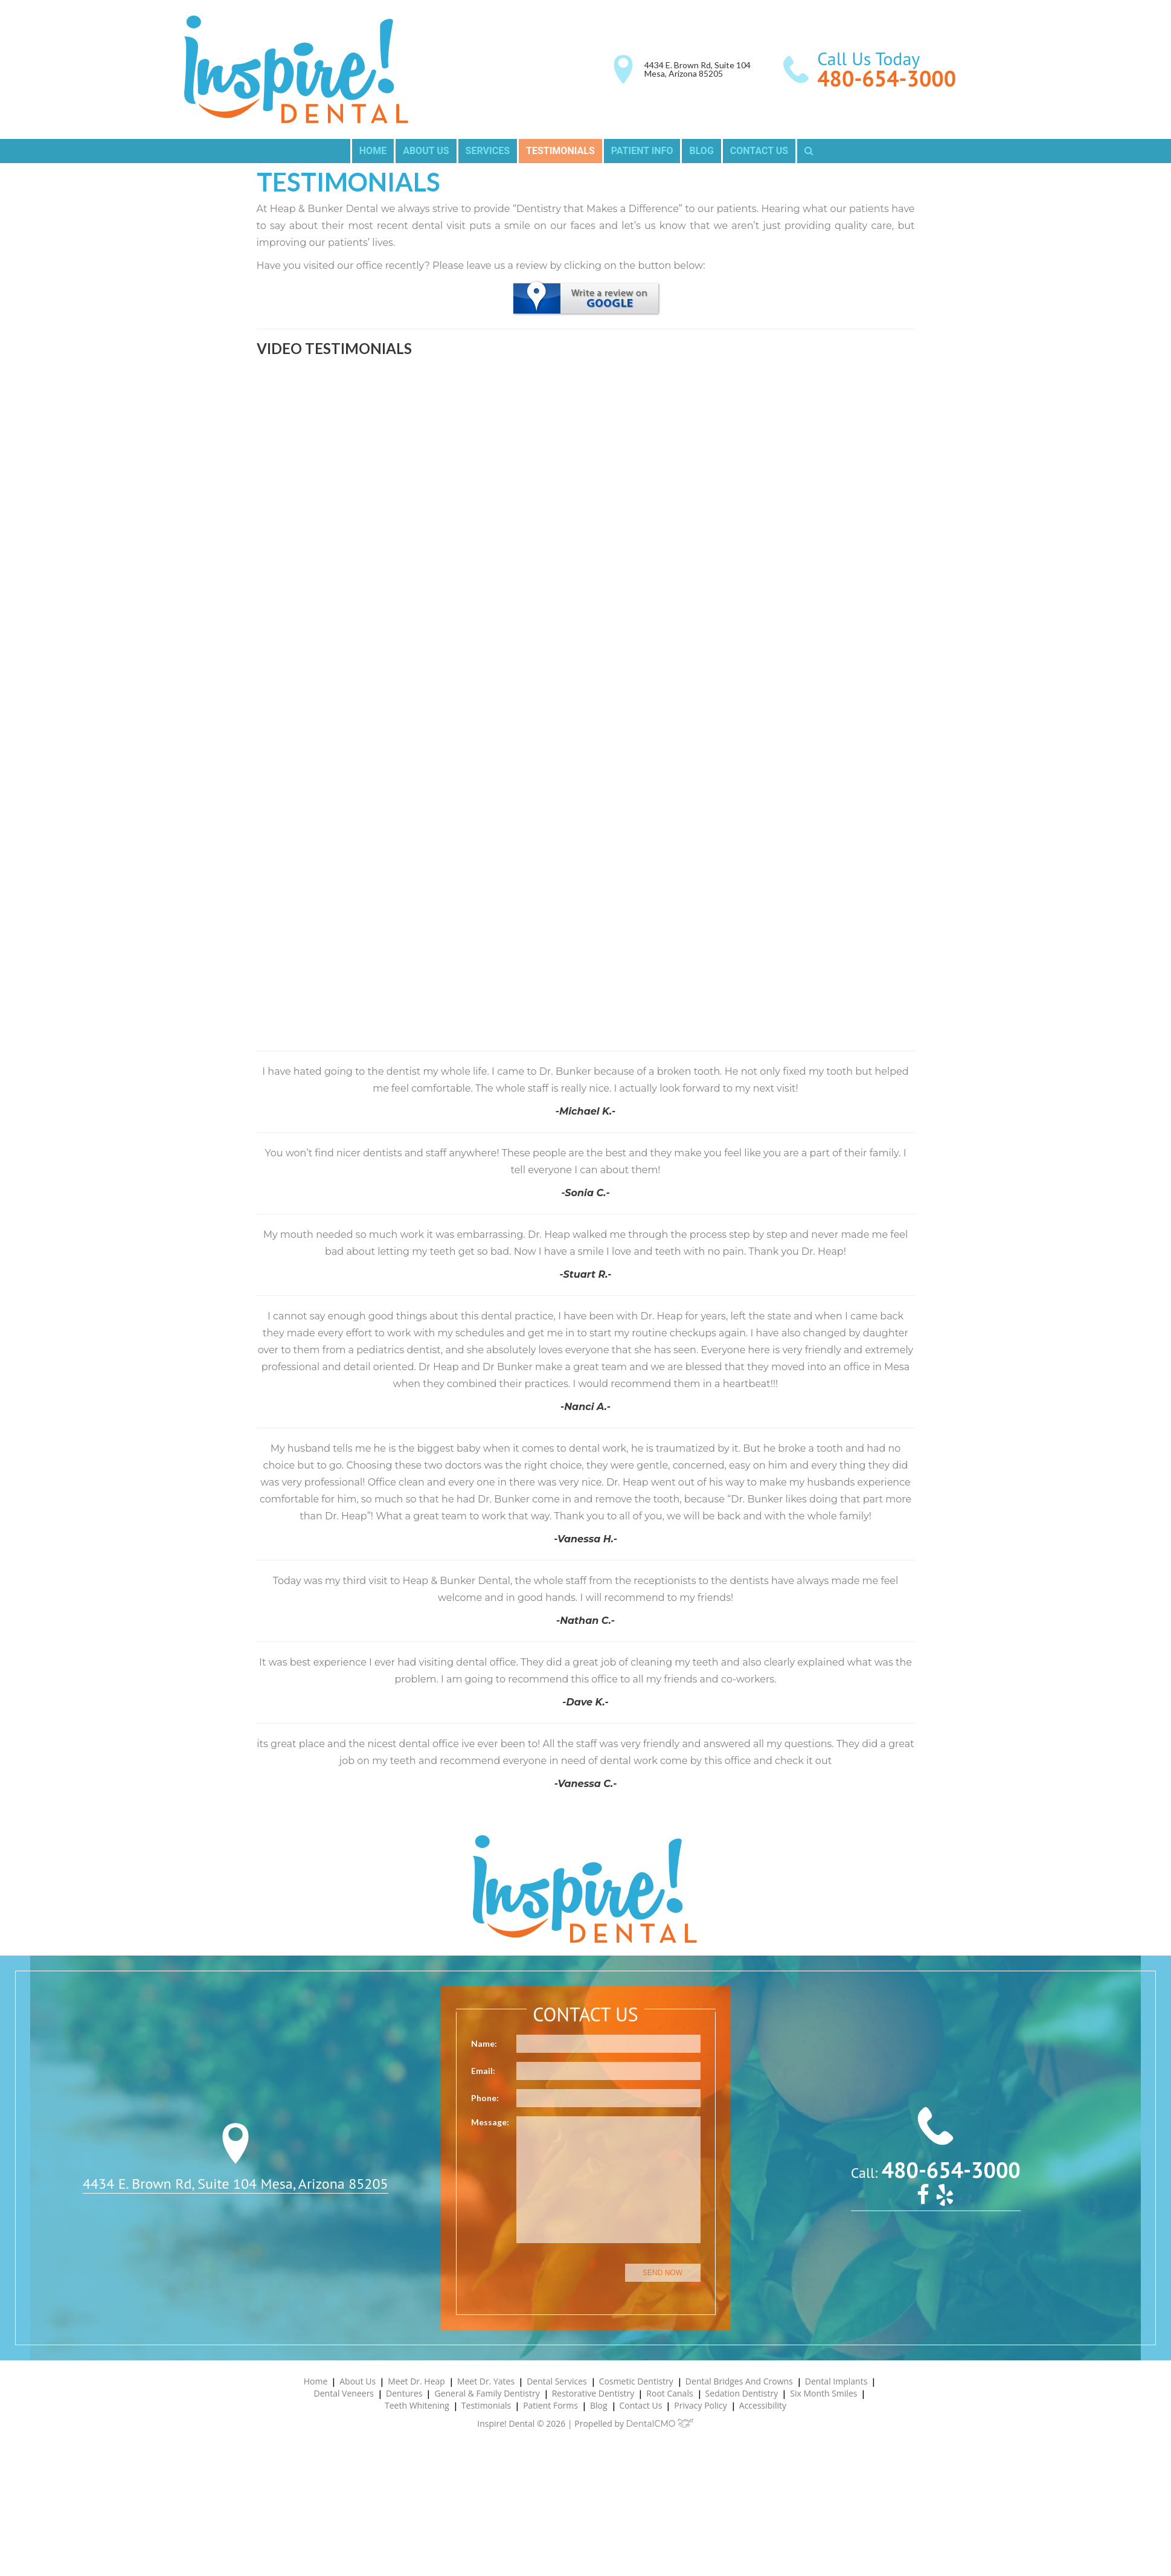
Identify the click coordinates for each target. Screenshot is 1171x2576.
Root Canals (669, 2393)
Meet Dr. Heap (416, 2381)
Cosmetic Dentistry (636, 2381)
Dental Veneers (344, 2393)
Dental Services (557, 2381)
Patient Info (642, 150)
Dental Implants (836, 2381)
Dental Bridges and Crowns (739, 2381)
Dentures (404, 2393)
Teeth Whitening (417, 2405)
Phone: (485, 2098)
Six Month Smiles (823, 2393)
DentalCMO (660, 2423)
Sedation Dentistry (741, 2393)
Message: (490, 2122)
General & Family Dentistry (486, 2393)
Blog (701, 150)
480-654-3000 (886, 78)
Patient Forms (550, 2405)
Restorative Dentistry (593, 2393)
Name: (484, 2043)
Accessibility (762, 2405)
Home (373, 150)
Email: (483, 2071)
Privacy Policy (700, 2405)
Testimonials (560, 150)
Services (488, 150)
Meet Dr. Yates (486, 2381)
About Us (426, 150)
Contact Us (759, 150)
